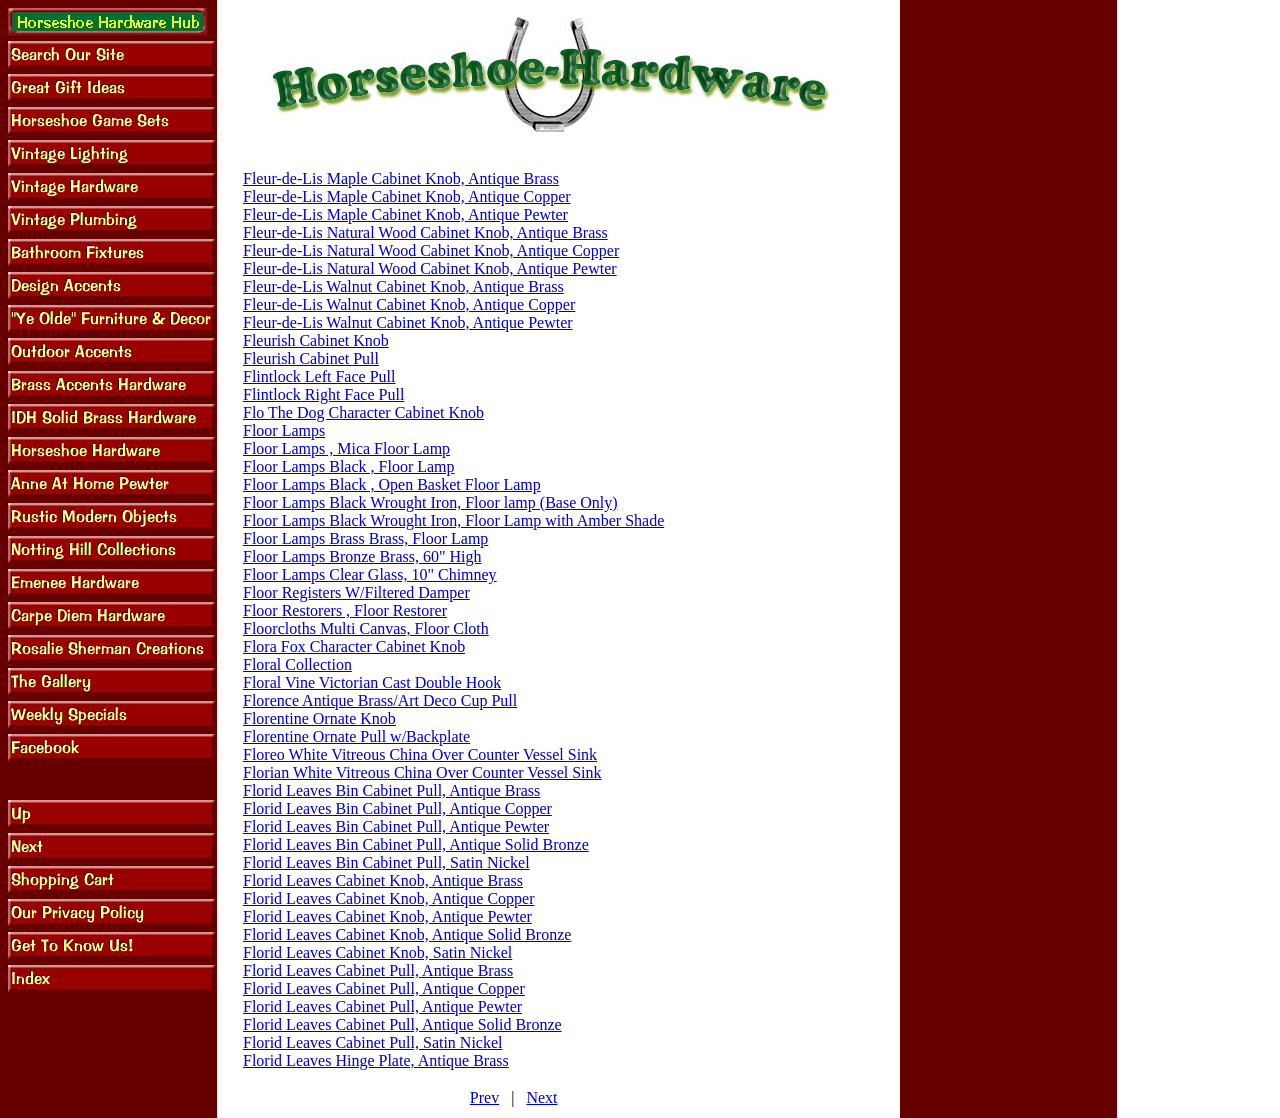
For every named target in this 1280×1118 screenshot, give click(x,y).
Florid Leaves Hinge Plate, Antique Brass (376, 1060)
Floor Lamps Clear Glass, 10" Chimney (370, 574)
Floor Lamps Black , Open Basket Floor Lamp (392, 484)
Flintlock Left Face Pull (319, 376)
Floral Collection (297, 664)
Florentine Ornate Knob (319, 718)
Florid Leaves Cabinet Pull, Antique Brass (378, 970)
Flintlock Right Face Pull (323, 394)
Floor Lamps (284, 430)
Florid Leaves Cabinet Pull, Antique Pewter (382, 1006)
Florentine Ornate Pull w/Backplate (356, 736)
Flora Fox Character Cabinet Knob (354, 646)
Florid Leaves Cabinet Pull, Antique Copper (384, 988)
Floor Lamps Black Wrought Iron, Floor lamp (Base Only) (430, 502)
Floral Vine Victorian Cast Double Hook (372, 682)
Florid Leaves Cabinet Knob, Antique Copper (389, 898)
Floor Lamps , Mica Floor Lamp (346, 448)
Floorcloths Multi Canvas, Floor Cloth (366, 628)
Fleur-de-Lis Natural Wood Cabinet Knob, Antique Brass (425, 232)
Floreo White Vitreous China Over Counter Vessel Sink (420, 754)
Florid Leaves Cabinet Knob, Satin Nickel (377, 952)
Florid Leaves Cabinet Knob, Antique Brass (383, 880)
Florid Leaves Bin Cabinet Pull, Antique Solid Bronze (416, 844)
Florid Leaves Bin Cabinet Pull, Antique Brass (391, 790)
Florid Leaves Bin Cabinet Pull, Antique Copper (397, 808)
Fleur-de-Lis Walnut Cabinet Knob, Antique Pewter (408, 322)
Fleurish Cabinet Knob (316, 340)
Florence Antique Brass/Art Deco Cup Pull (380, 700)
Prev (484, 1097)
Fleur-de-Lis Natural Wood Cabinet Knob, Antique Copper (431, 250)
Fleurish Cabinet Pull (311, 358)
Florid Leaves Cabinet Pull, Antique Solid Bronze (402, 1024)
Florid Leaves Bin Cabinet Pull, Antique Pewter (396, 826)
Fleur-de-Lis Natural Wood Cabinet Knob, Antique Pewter (430, 268)
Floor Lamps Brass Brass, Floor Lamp (365, 538)
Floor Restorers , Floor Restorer (345, 610)
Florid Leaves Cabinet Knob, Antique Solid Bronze (407, 934)
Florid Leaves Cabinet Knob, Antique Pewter (387, 916)
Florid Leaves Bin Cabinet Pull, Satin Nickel (386, 862)
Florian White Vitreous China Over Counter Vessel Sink (422, 772)
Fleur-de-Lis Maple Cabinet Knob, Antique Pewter (405, 214)
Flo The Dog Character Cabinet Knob (363, 412)
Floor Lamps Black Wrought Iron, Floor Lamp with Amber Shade (453, 520)
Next (541, 1097)
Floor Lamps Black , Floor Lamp (349, 466)
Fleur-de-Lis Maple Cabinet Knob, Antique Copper (407, 196)
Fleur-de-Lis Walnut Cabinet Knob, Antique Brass (403, 286)
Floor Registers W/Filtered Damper (356, 592)
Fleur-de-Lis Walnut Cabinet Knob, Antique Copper (409, 304)
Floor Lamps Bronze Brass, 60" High (362, 556)
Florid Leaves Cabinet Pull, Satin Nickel (373, 1042)
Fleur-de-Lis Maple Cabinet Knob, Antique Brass (401, 178)
